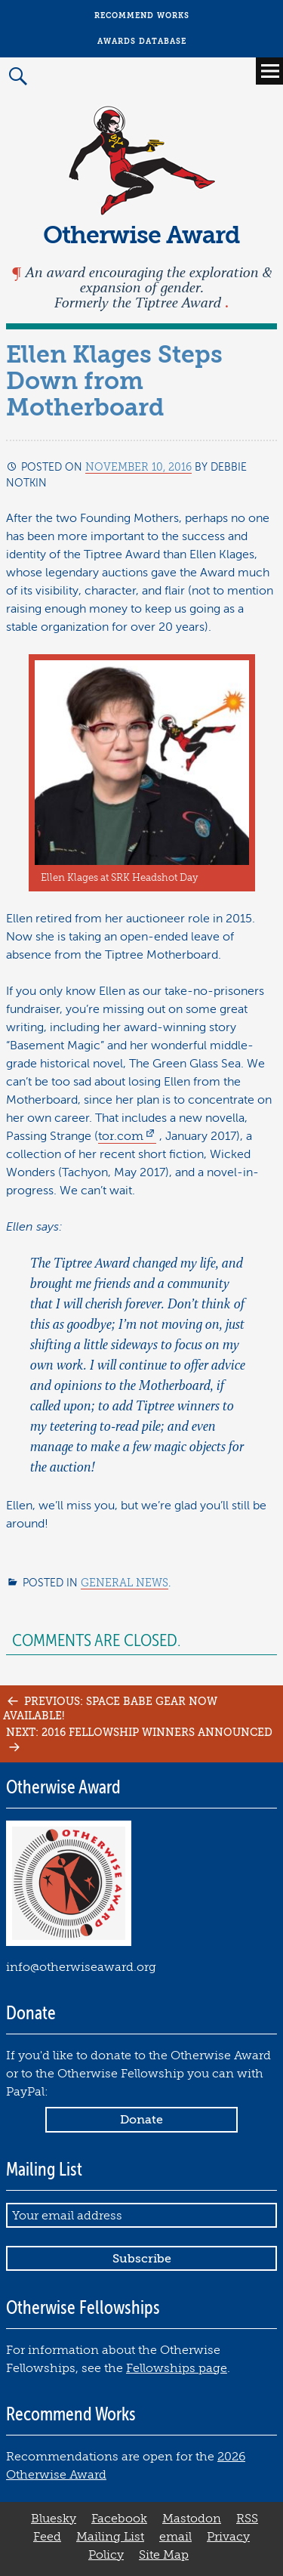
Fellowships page (176, 2368)
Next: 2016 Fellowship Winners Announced (139, 1739)
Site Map (164, 2555)
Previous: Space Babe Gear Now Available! (110, 1708)
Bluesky (53, 2518)
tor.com (120, 1136)
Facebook (119, 2518)
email (175, 2537)
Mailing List (110, 2537)
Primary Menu (269, 71)
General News (124, 1583)
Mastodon (191, 2518)
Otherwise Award (141, 235)
